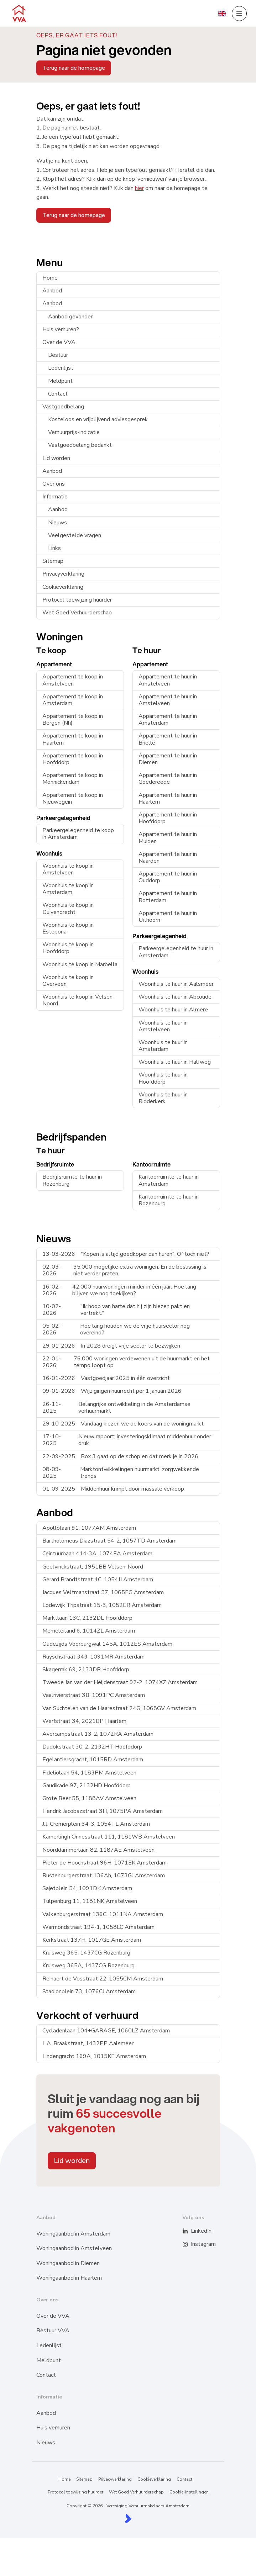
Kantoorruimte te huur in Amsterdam (169, 1180)
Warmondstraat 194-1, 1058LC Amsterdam (98, 1927)
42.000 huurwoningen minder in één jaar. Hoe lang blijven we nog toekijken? (119, 1290)
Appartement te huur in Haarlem (168, 798)
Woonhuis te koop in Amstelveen (68, 869)
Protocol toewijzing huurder (77, 600)
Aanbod (52, 291)
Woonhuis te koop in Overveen (68, 980)
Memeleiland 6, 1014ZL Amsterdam (88, 1631)
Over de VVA (58, 342)
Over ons (53, 484)
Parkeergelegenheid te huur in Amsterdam (176, 952)
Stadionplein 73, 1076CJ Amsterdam (89, 1991)
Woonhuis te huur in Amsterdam (163, 1045)
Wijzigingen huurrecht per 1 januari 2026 (112, 1391)
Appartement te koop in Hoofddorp (72, 759)
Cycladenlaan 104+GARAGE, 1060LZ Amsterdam (106, 2031)
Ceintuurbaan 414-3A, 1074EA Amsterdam (97, 1553)
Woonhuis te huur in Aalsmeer (176, 984)
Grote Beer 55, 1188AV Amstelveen (89, 1798)
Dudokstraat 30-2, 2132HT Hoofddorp (92, 1747)
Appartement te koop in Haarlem (72, 739)
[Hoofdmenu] (239, 13)
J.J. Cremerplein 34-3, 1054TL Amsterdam (96, 1824)
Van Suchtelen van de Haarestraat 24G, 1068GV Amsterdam (119, 1708)
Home (50, 278)
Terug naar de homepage (73, 68)
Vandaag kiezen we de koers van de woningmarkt (123, 1424)
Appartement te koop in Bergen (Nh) (72, 719)
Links (54, 548)
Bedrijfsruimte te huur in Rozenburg (72, 1180)
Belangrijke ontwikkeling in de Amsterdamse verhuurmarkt (116, 1407)
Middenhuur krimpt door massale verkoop (113, 1489)
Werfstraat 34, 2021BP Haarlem (84, 1721)
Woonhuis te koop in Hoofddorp (68, 948)
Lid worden (56, 458)
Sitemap (52, 561)
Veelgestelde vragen (74, 535)
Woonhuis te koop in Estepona (68, 928)
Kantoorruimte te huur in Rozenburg (169, 1200)
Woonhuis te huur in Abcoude (175, 997)
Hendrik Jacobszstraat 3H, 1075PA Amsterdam (102, 1811)
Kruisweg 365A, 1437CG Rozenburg (88, 1965)
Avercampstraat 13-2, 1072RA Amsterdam (97, 1734)
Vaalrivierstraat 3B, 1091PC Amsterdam (93, 1695)
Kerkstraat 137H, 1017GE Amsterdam (91, 1940)
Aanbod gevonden (71, 317)
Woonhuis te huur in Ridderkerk (163, 1098)
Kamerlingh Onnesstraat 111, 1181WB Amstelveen (108, 1837)
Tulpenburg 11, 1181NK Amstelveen (89, 1901)
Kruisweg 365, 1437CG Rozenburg (86, 1953)
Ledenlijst (60, 368)
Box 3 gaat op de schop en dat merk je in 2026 (120, 1456)
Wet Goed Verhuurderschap (77, 613)
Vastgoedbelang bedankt (80, 445)
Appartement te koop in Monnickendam (72, 778)
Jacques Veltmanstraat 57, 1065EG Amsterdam (103, 1592)
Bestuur (58, 355)
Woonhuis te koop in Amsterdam (68, 889)
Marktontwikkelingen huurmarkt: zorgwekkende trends (120, 1472)
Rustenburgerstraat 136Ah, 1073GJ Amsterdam (103, 1875)
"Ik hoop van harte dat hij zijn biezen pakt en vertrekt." (116, 1309)
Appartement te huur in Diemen (168, 759)
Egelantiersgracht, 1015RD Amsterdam (92, 1759)
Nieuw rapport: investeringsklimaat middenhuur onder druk (126, 1440)
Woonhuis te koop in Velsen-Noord (78, 1000)
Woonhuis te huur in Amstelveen (163, 1026)
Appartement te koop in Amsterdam (72, 700)
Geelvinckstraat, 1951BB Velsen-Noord (92, 1567)
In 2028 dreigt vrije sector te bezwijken (111, 1346)
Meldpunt (60, 381)
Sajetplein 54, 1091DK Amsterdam (87, 1888)
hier (139, 188)
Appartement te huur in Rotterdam (168, 896)
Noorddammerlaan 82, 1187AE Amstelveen (98, 1850)
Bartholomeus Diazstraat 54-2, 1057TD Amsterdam (109, 1541)
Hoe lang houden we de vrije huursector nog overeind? (116, 1329)
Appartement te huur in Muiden (168, 837)
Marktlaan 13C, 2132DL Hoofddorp (87, 1618)
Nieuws (57, 523)
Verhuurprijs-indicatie (74, 432)
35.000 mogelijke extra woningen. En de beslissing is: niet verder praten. (125, 1270)
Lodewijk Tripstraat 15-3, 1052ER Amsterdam (102, 1605)
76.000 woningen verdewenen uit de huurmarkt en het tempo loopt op (126, 1362)
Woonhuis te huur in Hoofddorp (163, 1078)
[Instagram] (189, 2244)
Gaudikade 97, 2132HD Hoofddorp (86, 1785)
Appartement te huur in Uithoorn (168, 916)
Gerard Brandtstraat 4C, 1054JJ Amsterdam (97, 1579)
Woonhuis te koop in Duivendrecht (68, 908)
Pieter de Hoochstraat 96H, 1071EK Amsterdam (104, 1863)
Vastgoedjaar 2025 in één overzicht (106, 1378)
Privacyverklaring (63, 574)
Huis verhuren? (60, 329)
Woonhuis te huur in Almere (173, 1010)
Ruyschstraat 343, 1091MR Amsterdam (93, 1657)
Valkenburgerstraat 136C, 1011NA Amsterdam (102, 1914)
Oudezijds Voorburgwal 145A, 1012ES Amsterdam (107, 1644)
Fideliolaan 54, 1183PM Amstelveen (89, 1773)
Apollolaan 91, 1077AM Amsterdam (89, 1528)
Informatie (55, 497)
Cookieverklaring (62, 587)
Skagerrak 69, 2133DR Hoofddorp (85, 1669)
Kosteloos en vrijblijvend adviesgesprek (98, 419)
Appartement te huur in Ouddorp (168, 877)
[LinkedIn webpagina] (189, 2231)
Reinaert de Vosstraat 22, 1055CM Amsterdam (102, 1979)
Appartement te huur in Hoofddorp (168, 818)
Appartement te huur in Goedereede (168, 778)
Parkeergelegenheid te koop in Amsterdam (78, 833)
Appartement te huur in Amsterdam (168, 719)
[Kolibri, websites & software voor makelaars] (128, 2518)
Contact (58, 394)
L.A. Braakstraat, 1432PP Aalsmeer (88, 2043)
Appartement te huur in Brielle (168, 739)
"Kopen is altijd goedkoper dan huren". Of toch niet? (125, 1254)
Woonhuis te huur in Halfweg (175, 1062)
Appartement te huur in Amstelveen (168, 680)
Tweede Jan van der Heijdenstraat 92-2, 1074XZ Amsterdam (120, 1682)
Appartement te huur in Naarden (168, 857)
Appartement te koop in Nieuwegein (72, 798)
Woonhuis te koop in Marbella (79, 964)
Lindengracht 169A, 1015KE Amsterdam (94, 2056)
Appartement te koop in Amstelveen (72, 680)
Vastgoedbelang (63, 407)
